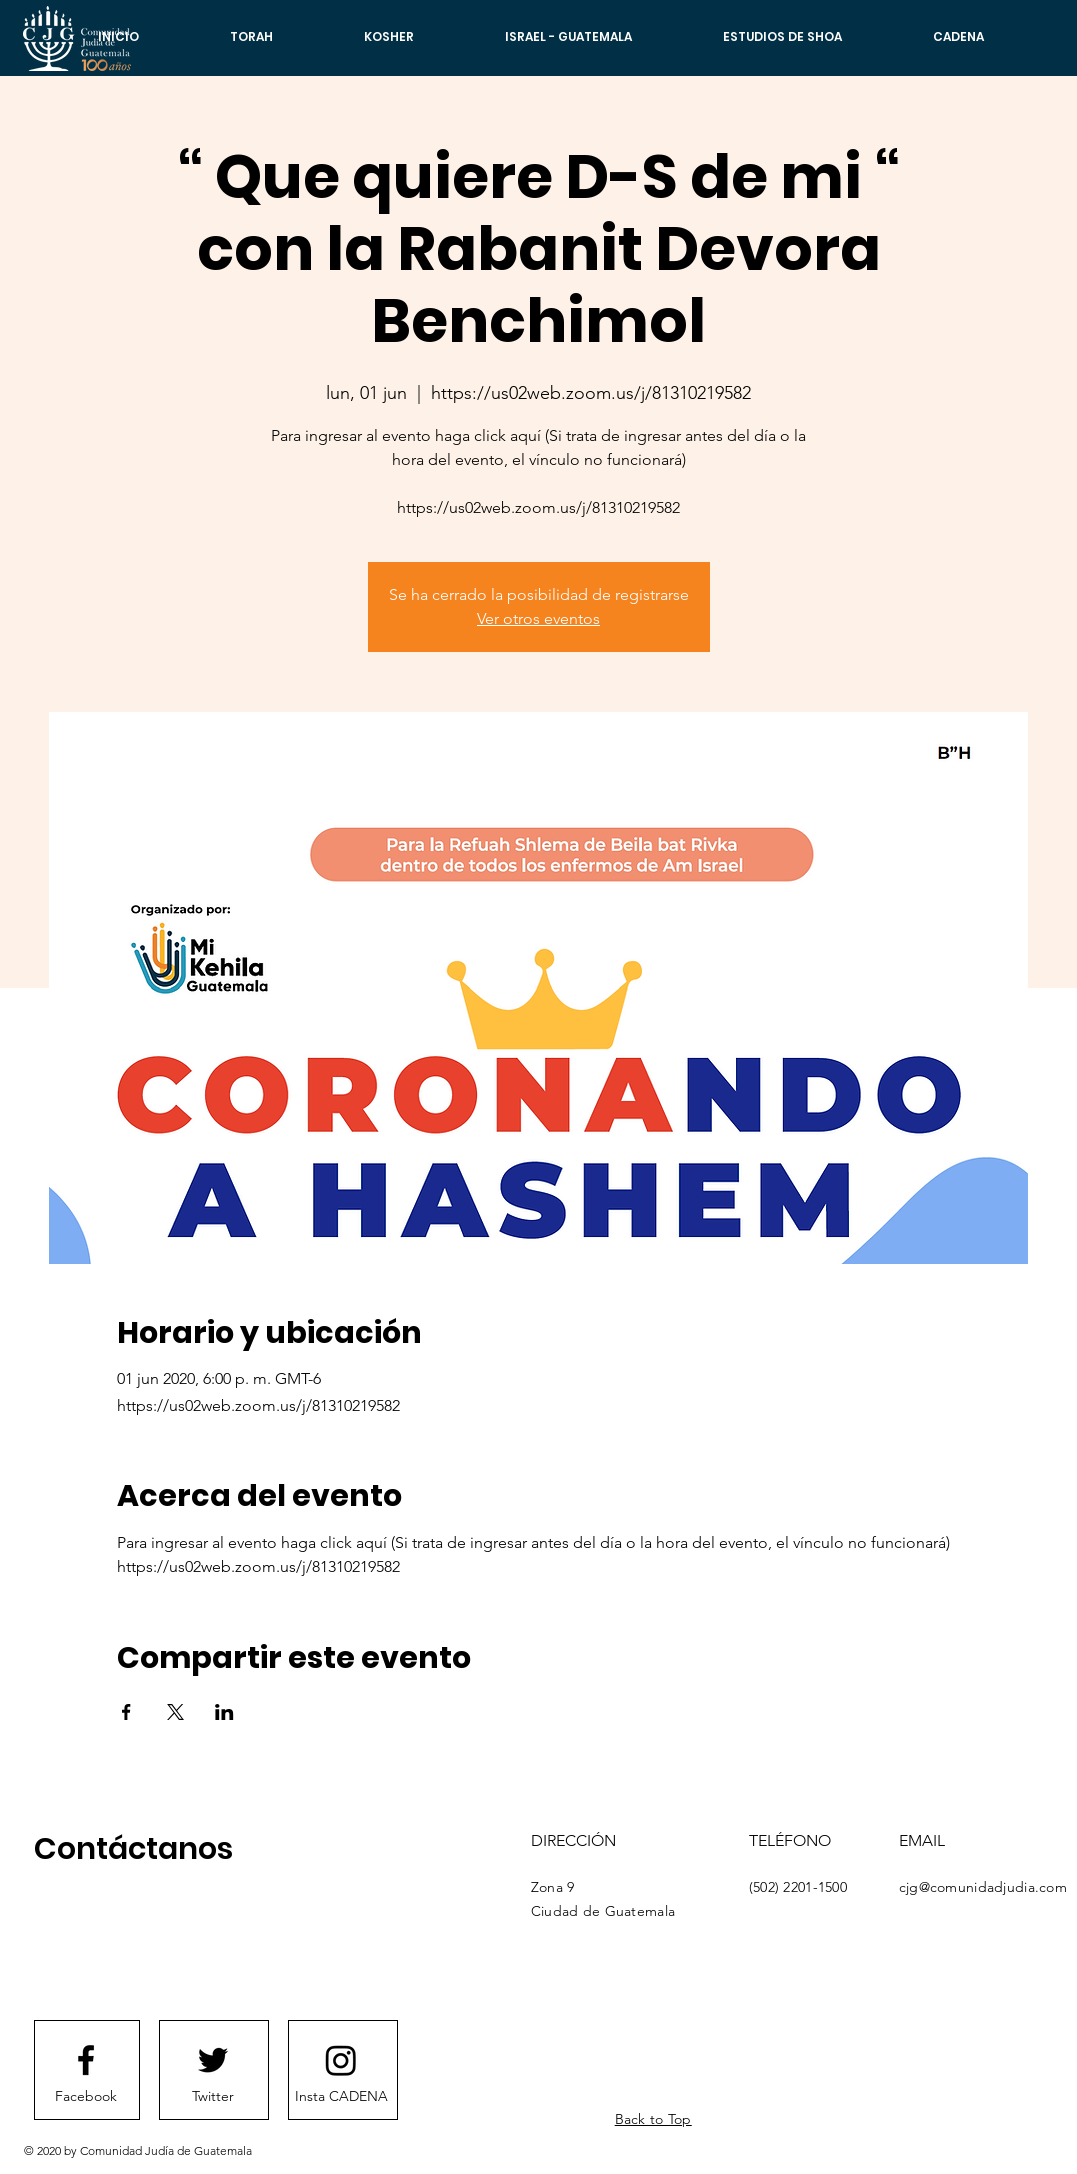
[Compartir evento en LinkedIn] (224, 1712)
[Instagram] (341, 2060)
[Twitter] (213, 2097)
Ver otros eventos (538, 618)
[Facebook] (86, 2097)
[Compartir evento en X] (175, 1712)
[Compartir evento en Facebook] (126, 1712)
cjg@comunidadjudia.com (983, 1887)
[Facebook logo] (86, 2060)
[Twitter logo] (213, 2060)
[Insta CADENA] (341, 2097)
